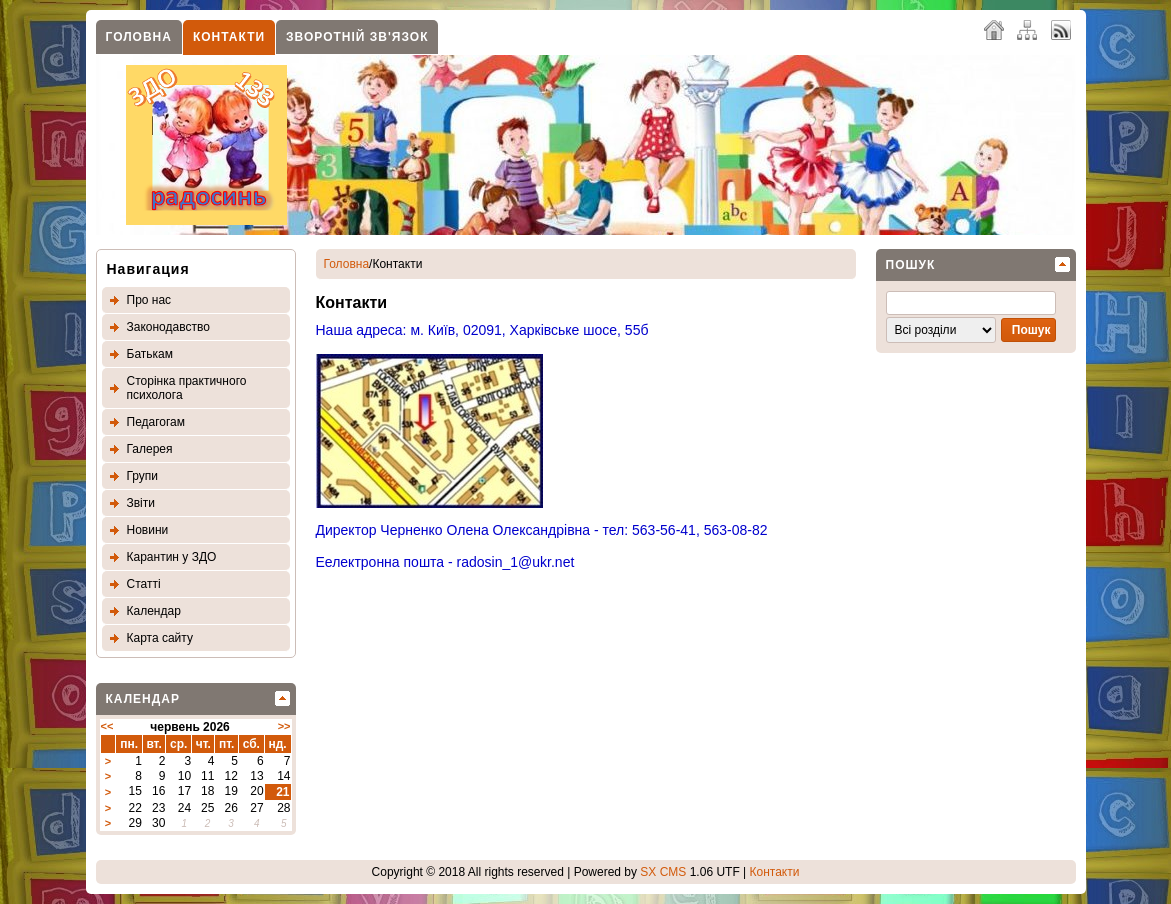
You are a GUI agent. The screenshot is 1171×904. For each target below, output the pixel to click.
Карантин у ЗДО (172, 557)
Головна (139, 37)
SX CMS (663, 872)
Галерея (150, 449)
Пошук (911, 265)
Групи (143, 476)
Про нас (149, 300)
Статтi (144, 584)
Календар (154, 611)
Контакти (229, 37)
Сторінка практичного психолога (187, 388)
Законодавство (168, 327)
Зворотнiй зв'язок (357, 37)
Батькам (150, 354)
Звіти (141, 503)
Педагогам (156, 422)
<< (107, 726)
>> (284, 726)
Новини (148, 530)
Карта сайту (160, 638)
